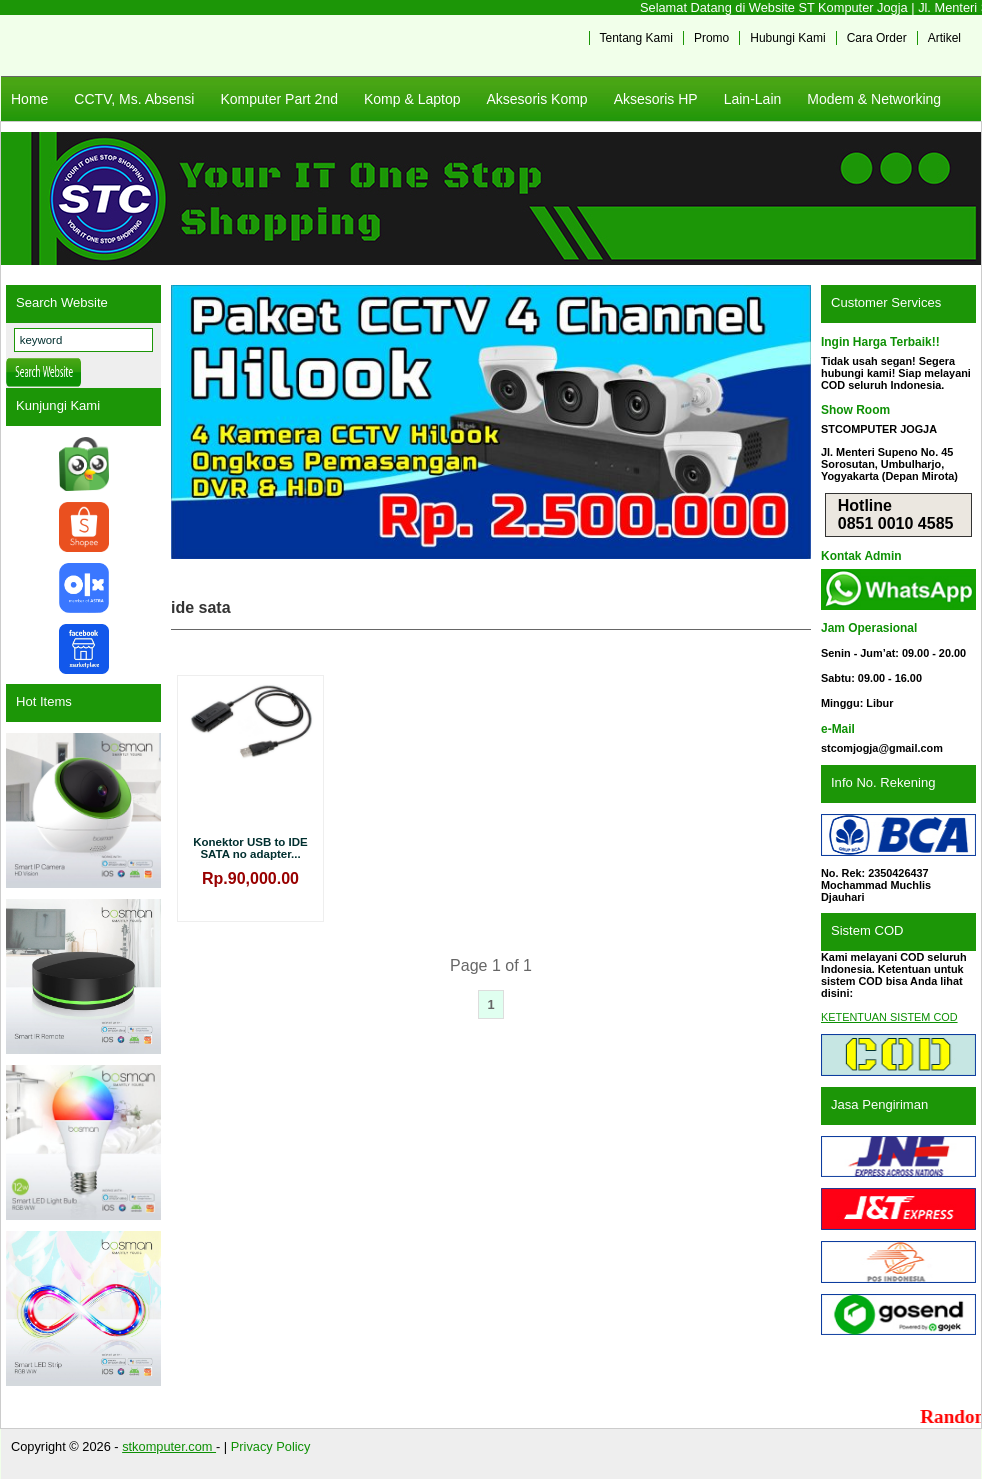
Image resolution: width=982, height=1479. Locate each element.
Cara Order (877, 38)
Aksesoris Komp (536, 99)
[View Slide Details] (491, 422)
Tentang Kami (636, 38)
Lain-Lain (753, 99)
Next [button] (786, 422)
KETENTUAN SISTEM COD (889, 1017)
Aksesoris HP (656, 99)
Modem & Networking (874, 99)
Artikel (944, 38)
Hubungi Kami (787, 38)
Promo (711, 38)
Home (29, 99)
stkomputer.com (169, 1446)
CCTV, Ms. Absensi (134, 99)
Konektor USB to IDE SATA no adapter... (250, 848)
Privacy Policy (271, 1446)
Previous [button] (196, 422)
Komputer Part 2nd (279, 99)
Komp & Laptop (412, 99)
